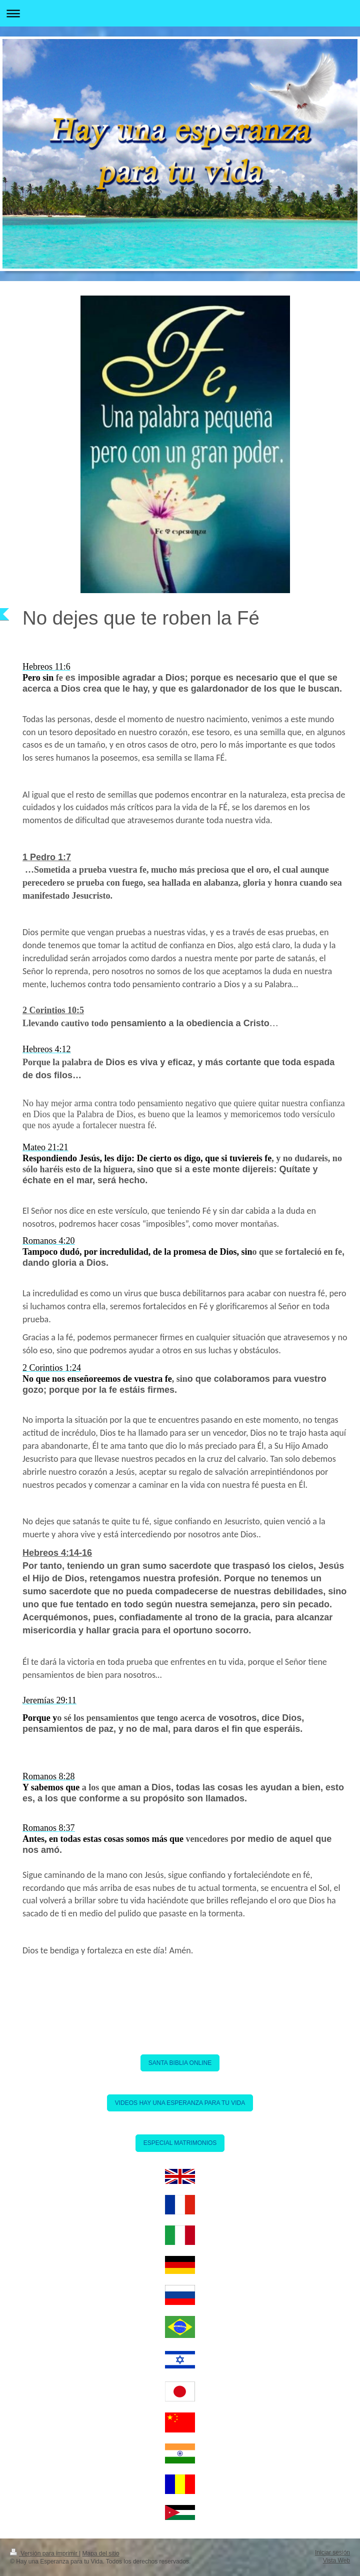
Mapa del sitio (101, 2553)
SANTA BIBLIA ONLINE (180, 2062)
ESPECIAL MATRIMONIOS (180, 2142)
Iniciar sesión (332, 2552)
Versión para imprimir (44, 2553)
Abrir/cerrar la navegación (180, 13)
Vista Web (336, 2560)
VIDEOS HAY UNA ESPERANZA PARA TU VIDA (180, 2102)
